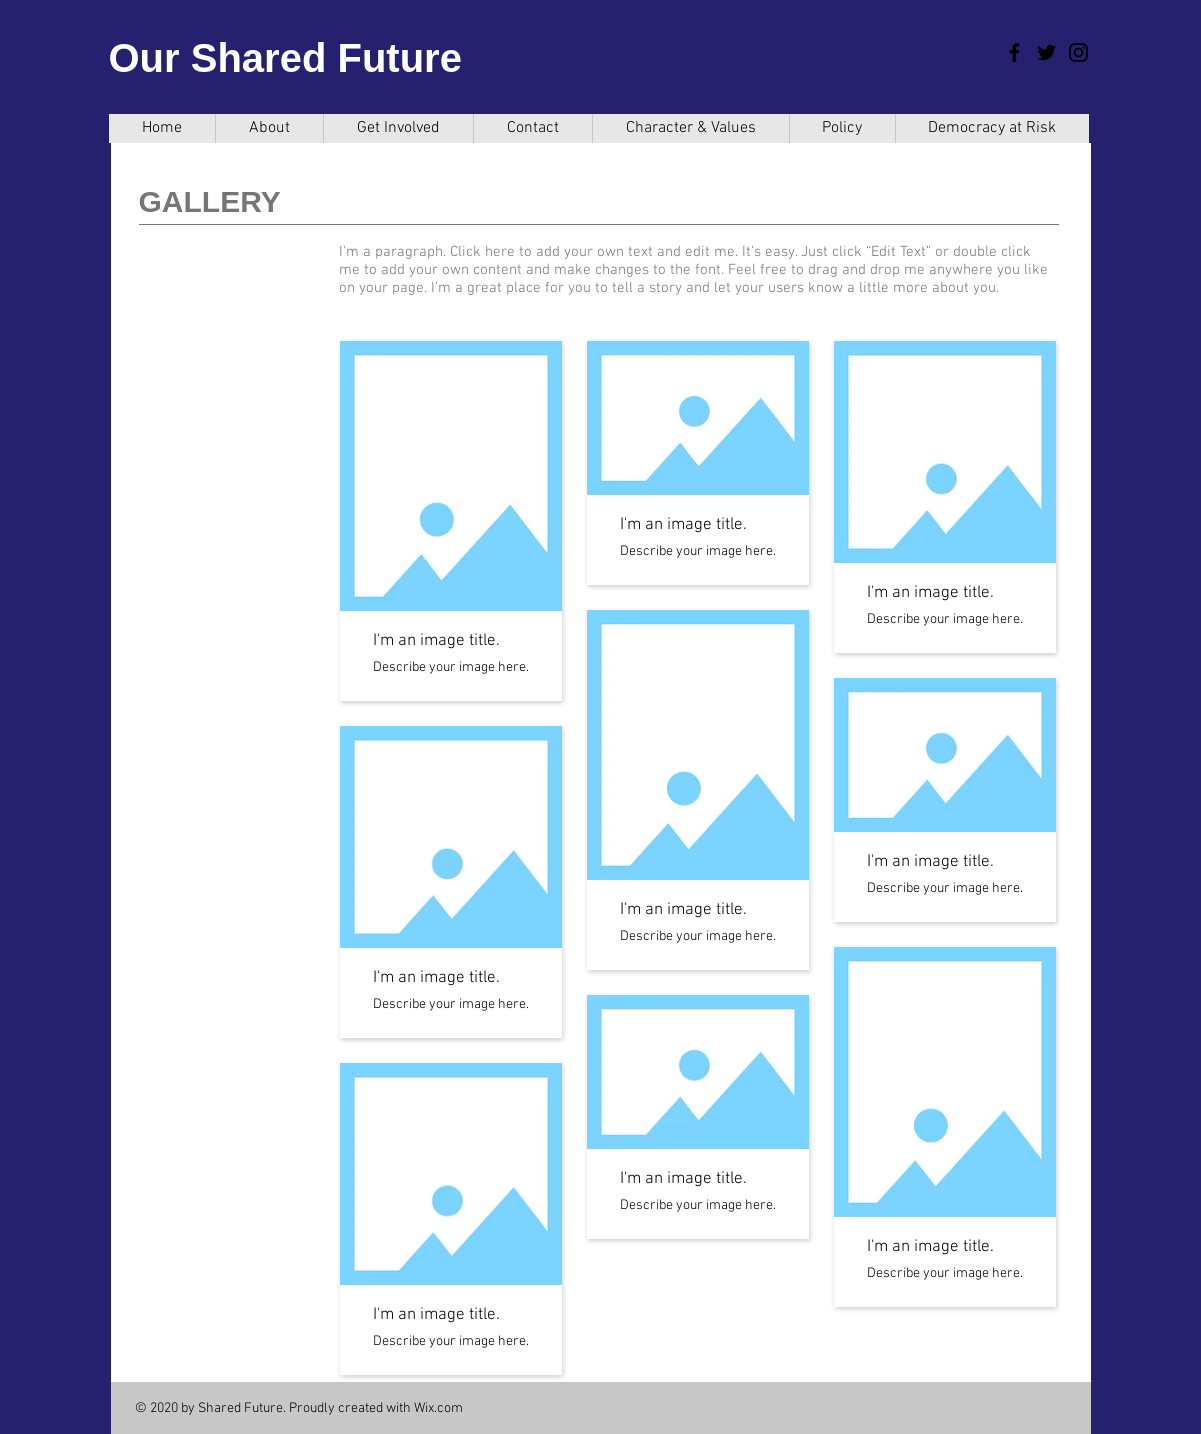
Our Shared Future (285, 58)
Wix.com (438, 1408)
